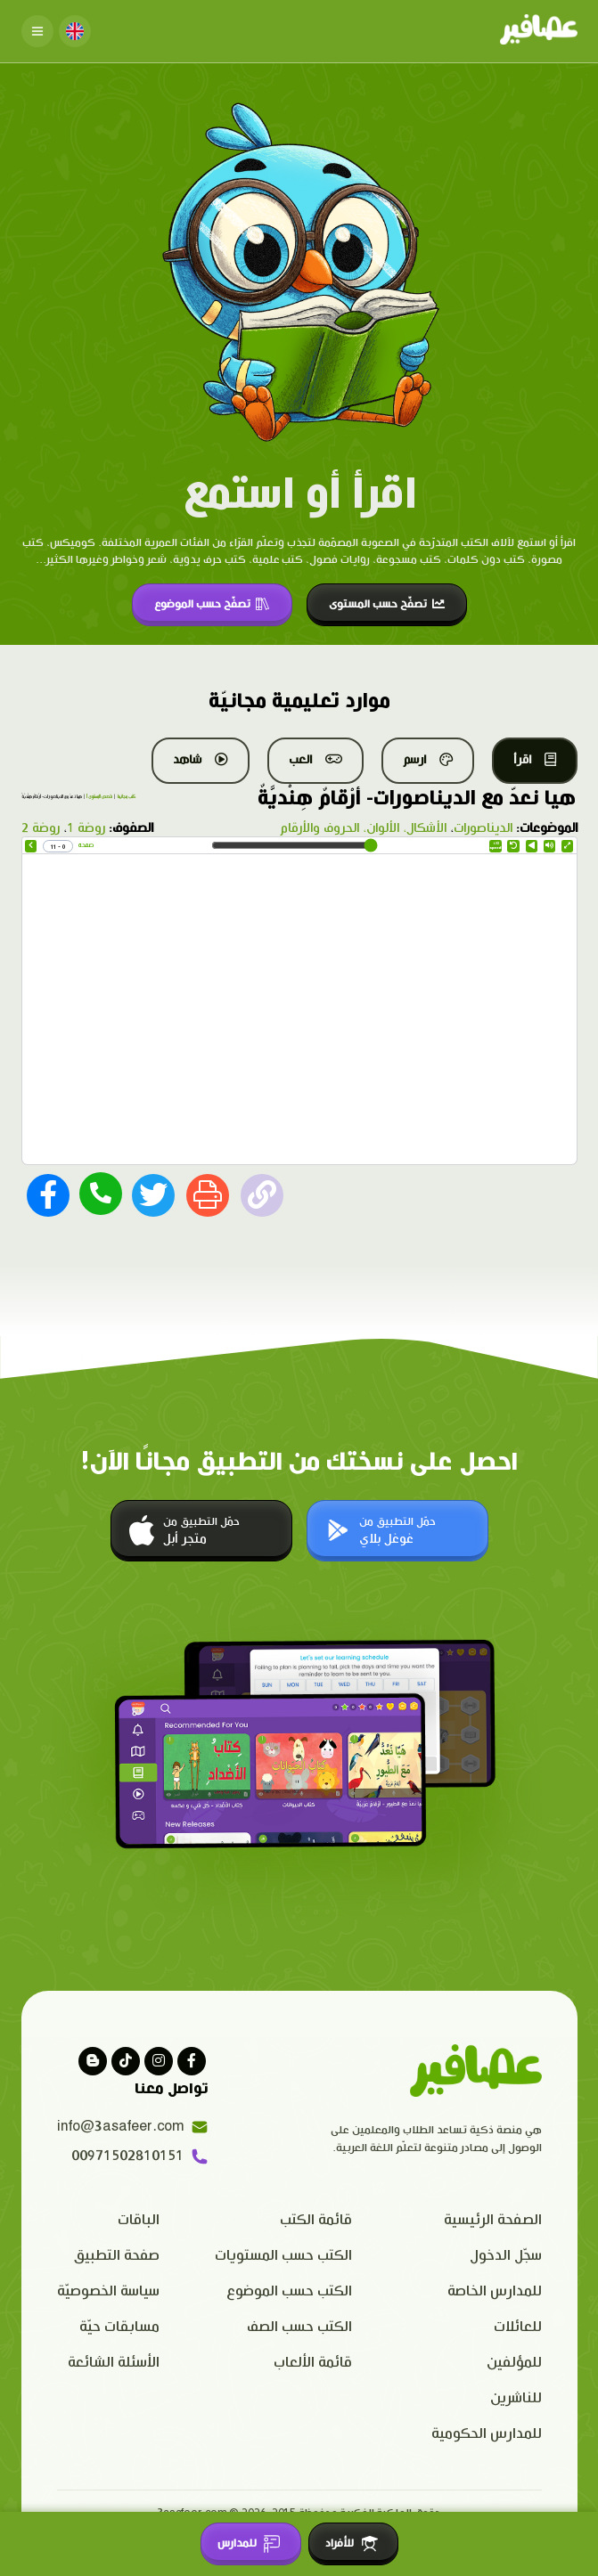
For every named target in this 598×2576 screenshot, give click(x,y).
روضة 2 (40, 828)
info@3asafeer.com (133, 2127)
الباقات (139, 2220)
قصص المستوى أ (99, 797)
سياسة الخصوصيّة (108, 2291)
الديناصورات (483, 828)
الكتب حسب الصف (299, 2327)
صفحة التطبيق (117, 2255)
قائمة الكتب (316, 2220)
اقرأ (534, 760)
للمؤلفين (514, 2362)
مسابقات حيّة (119, 2327)
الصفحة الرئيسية (493, 2220)
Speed (496, 846)
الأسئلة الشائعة (114, 2362)
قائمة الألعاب (313, 2362)
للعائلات (518, 2327)
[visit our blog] (92, 2061)
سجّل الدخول (506, 2255)
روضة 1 (86, 828)
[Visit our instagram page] (158, 2061)
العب (315, 760)
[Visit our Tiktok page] (125, 2061)
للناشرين (516, 2398)
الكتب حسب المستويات (283, 2255)
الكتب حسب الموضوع (289, 2291)
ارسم (428, 760)
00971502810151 (140, 2156)
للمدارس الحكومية (486, 2433)
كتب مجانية (126, 797)
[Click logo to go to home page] (539, 31)
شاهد (200, 760)
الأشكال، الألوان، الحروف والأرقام (363, 828)
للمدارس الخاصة (494, 2291)
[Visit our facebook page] (191, 2061)
